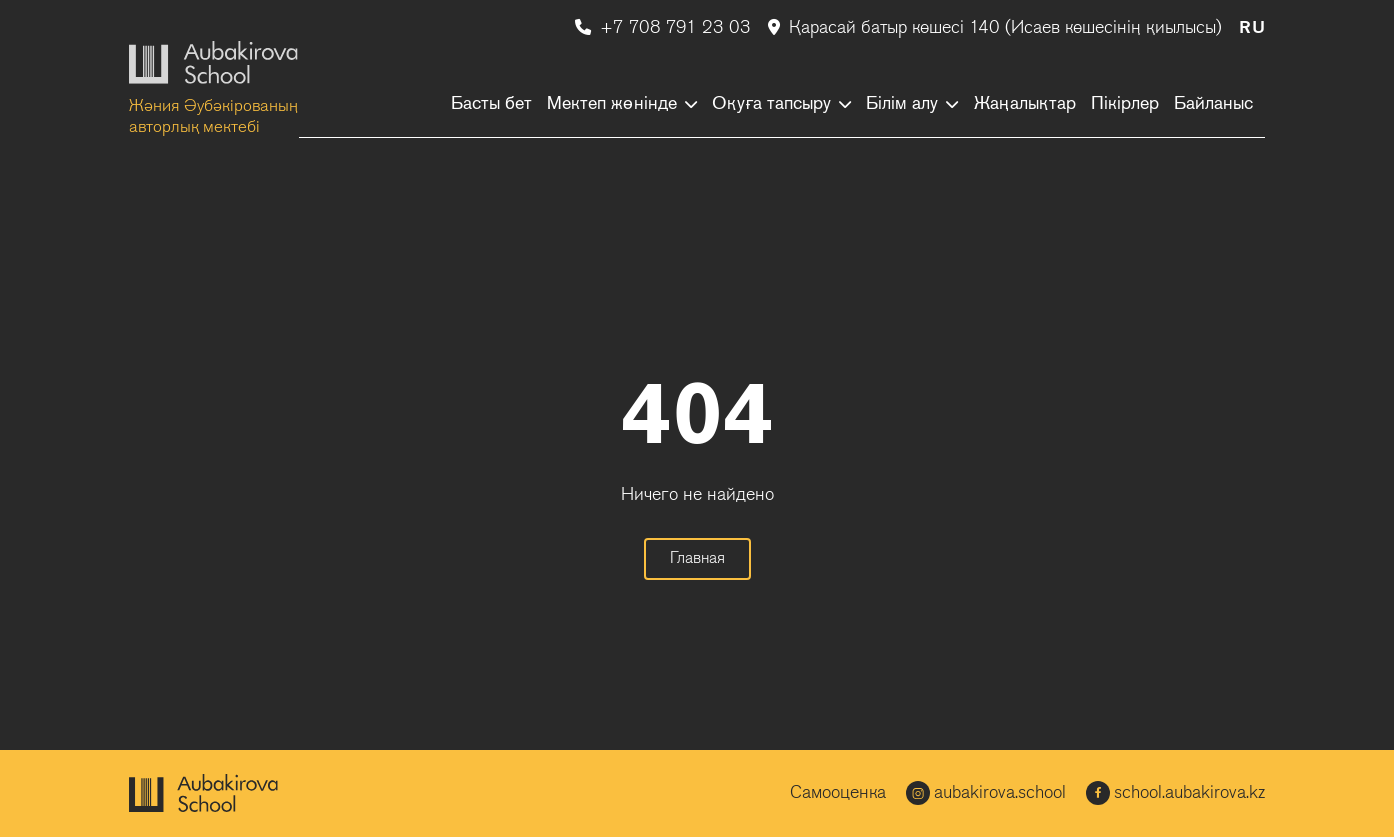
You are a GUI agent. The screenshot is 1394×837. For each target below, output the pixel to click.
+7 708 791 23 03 (665, 28)
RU (1252, 28)
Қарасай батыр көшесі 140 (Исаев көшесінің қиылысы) (997, 28)
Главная (697, 559)
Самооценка (838, 793)
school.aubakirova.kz (1175, 793)
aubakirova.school (986, 793)
